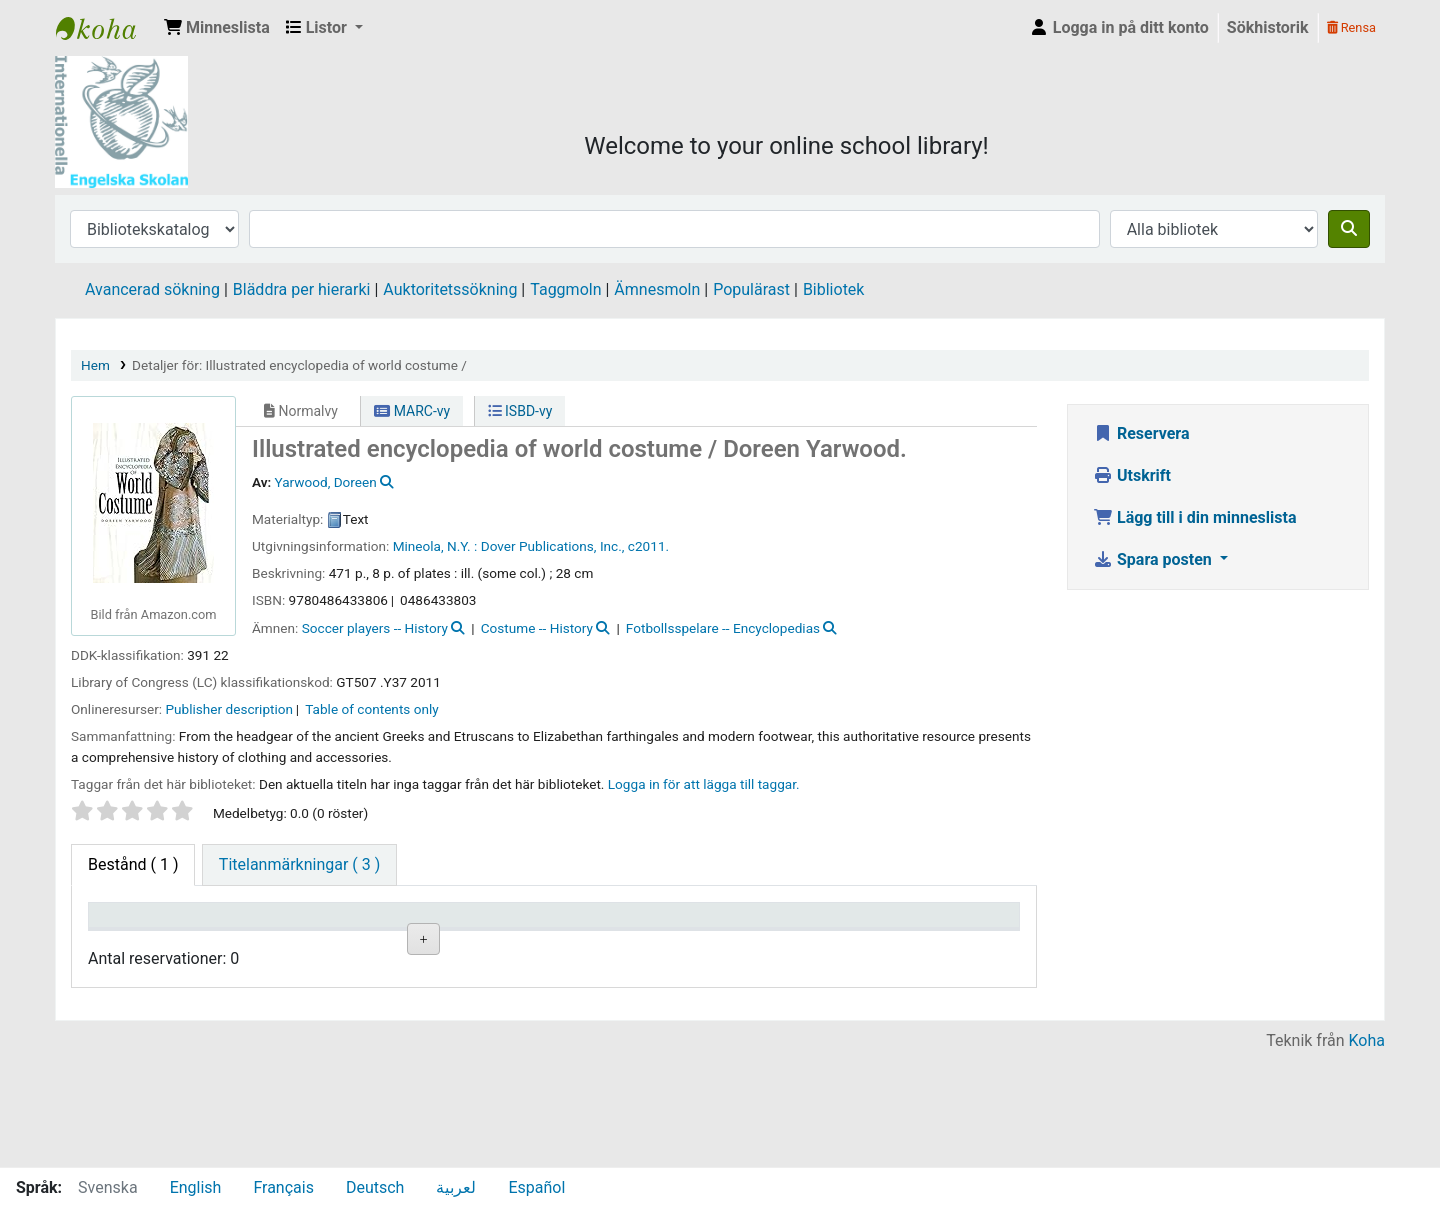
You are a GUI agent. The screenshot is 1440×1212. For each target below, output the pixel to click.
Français (283, 1187)
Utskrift (1132, 475)
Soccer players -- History (375, 628)
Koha (1367, 1154)
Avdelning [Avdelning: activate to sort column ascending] (399, 943)
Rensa (1351, 27)
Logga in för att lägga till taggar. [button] (704, 784)
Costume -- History (537, 628)
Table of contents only (372, 709)
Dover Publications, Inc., (553, 546)
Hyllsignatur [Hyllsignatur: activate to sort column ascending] (539, 943)
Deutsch (375, 1187)
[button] (217, 28)
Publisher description (230, 709)
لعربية (456, 1187)
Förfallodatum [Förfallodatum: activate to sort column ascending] (811, 943)
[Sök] (1349, 229)
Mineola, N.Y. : (435, 546)
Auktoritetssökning (450, 289)
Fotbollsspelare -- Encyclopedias (723, 628)
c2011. (648, 546)
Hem (95, 365)
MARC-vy (412, 411)
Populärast (751, 289)
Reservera (1141, 433)
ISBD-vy (520, 411)
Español (536, 1187)
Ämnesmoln (657, 289)
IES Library (106, 28)
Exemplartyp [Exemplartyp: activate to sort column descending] (141, 943)
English (196, 1187)
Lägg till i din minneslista (1195, 517)
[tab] (299, 865)
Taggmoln (565, 289)
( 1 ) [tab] (133, 864)
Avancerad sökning (152, 289)
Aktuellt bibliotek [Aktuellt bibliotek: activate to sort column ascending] (262, 934)
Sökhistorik (1268, 27)
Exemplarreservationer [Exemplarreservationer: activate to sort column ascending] (959, 943)
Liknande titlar (550, 1009)
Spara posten (1154, 559)
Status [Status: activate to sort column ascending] (654, 943)
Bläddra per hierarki (302, 289)
